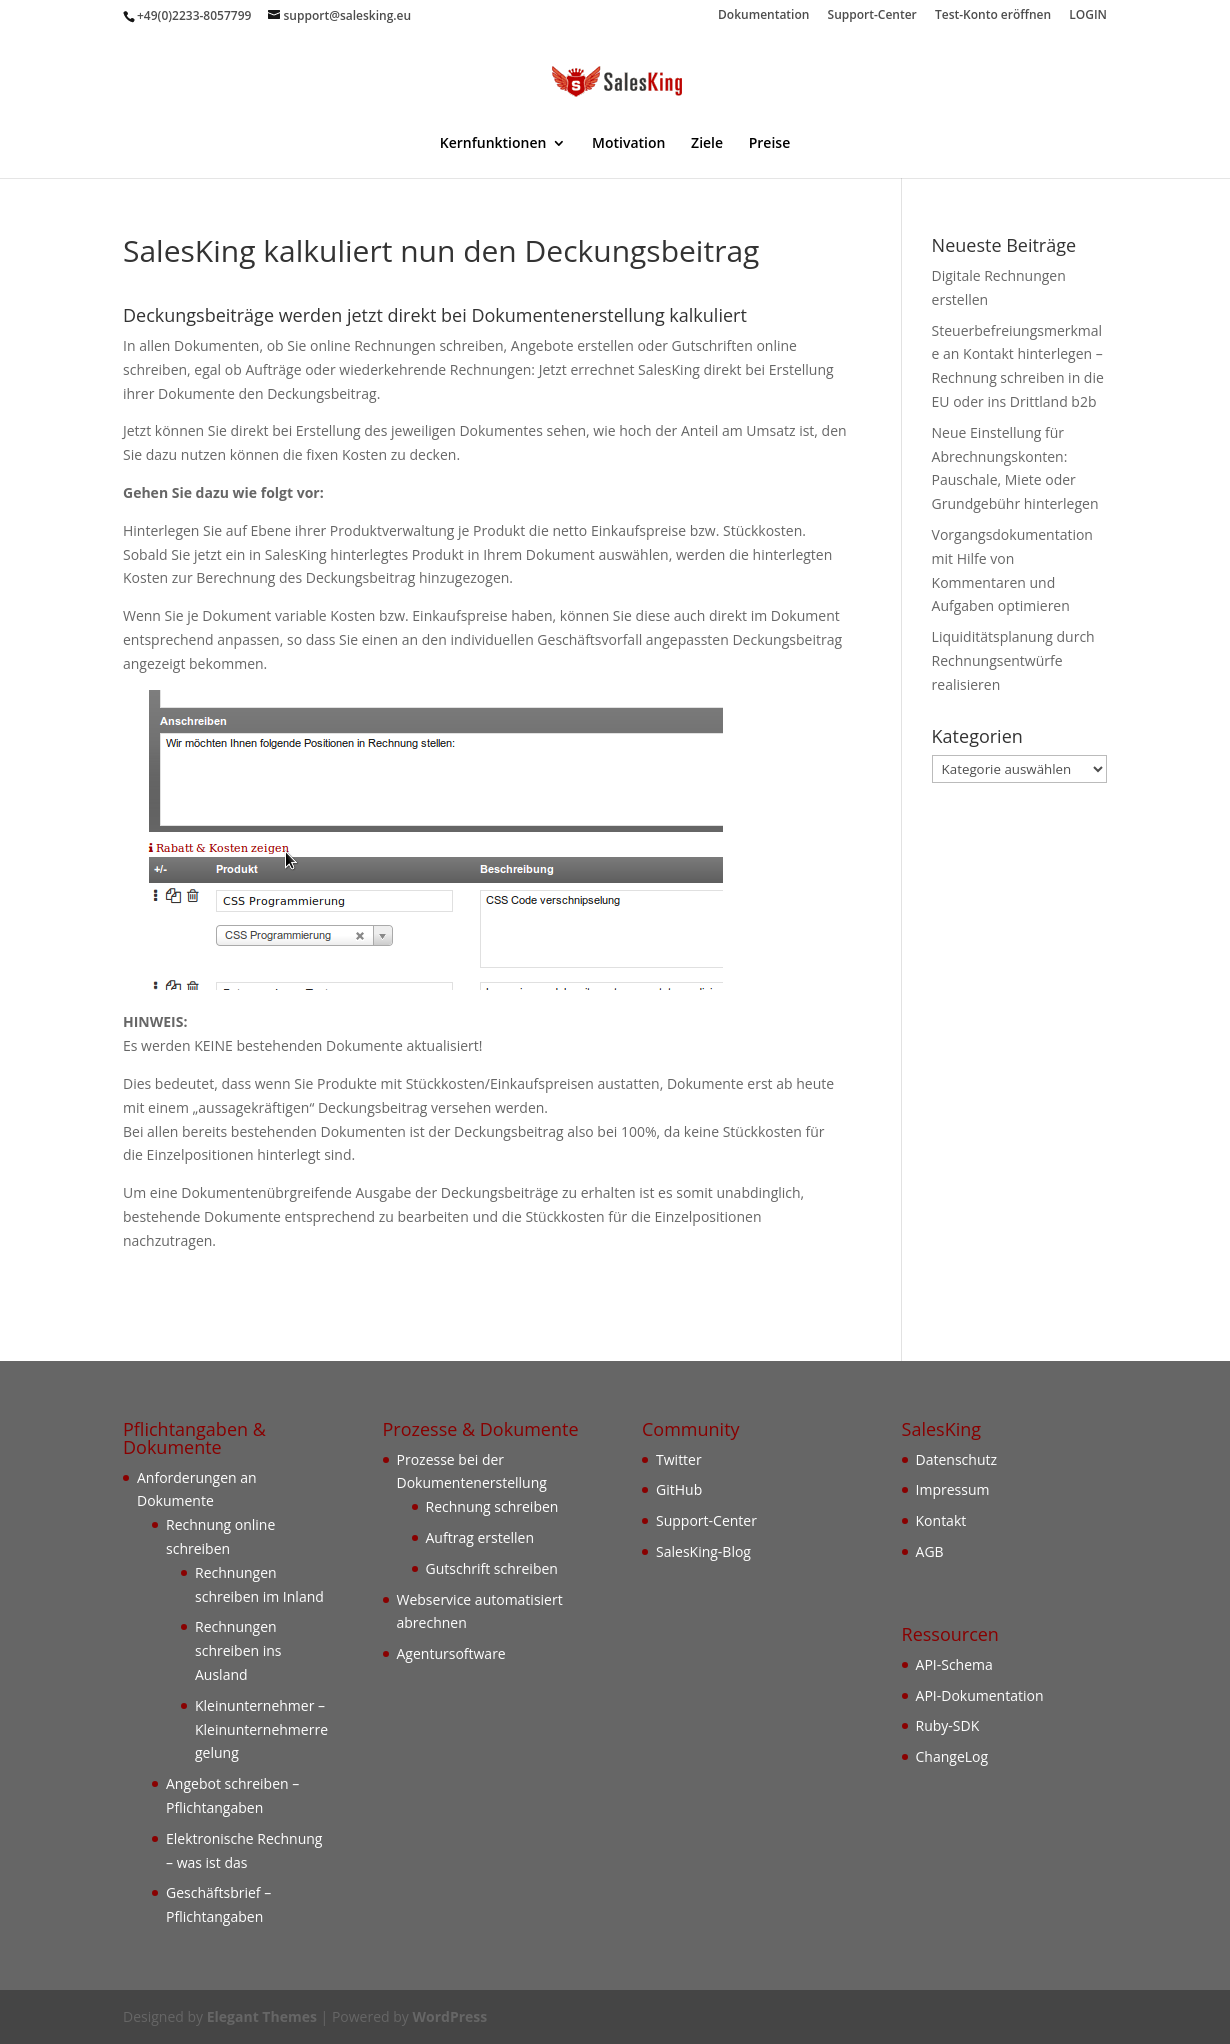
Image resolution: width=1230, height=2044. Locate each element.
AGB (930, 1551)
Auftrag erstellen (480, 1537)
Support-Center (872, 16)
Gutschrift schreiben (492, 1568)
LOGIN (1088, 16)
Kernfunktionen (493, 144)
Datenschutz (956, 1459)
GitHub (679, 1489)
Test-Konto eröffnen (993, 16)
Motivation (628, 144)
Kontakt (941, 1520)
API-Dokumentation (980, 1695)
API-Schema (954, 1664)
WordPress (449, 2016)
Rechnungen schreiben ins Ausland (238, 1650)
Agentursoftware (451, 1653)
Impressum (953, 1489)
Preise (770, 144)
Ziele (707, 144)
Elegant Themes (262, 2016)
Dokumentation (763, 16)
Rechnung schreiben (492, 1506)
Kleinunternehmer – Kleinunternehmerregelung (261, 1729)
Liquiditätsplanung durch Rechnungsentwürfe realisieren (1013, 660)
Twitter (679, 1459)
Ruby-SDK (948, 1725)
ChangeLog (952, 1756)
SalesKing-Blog (703, 1551)
